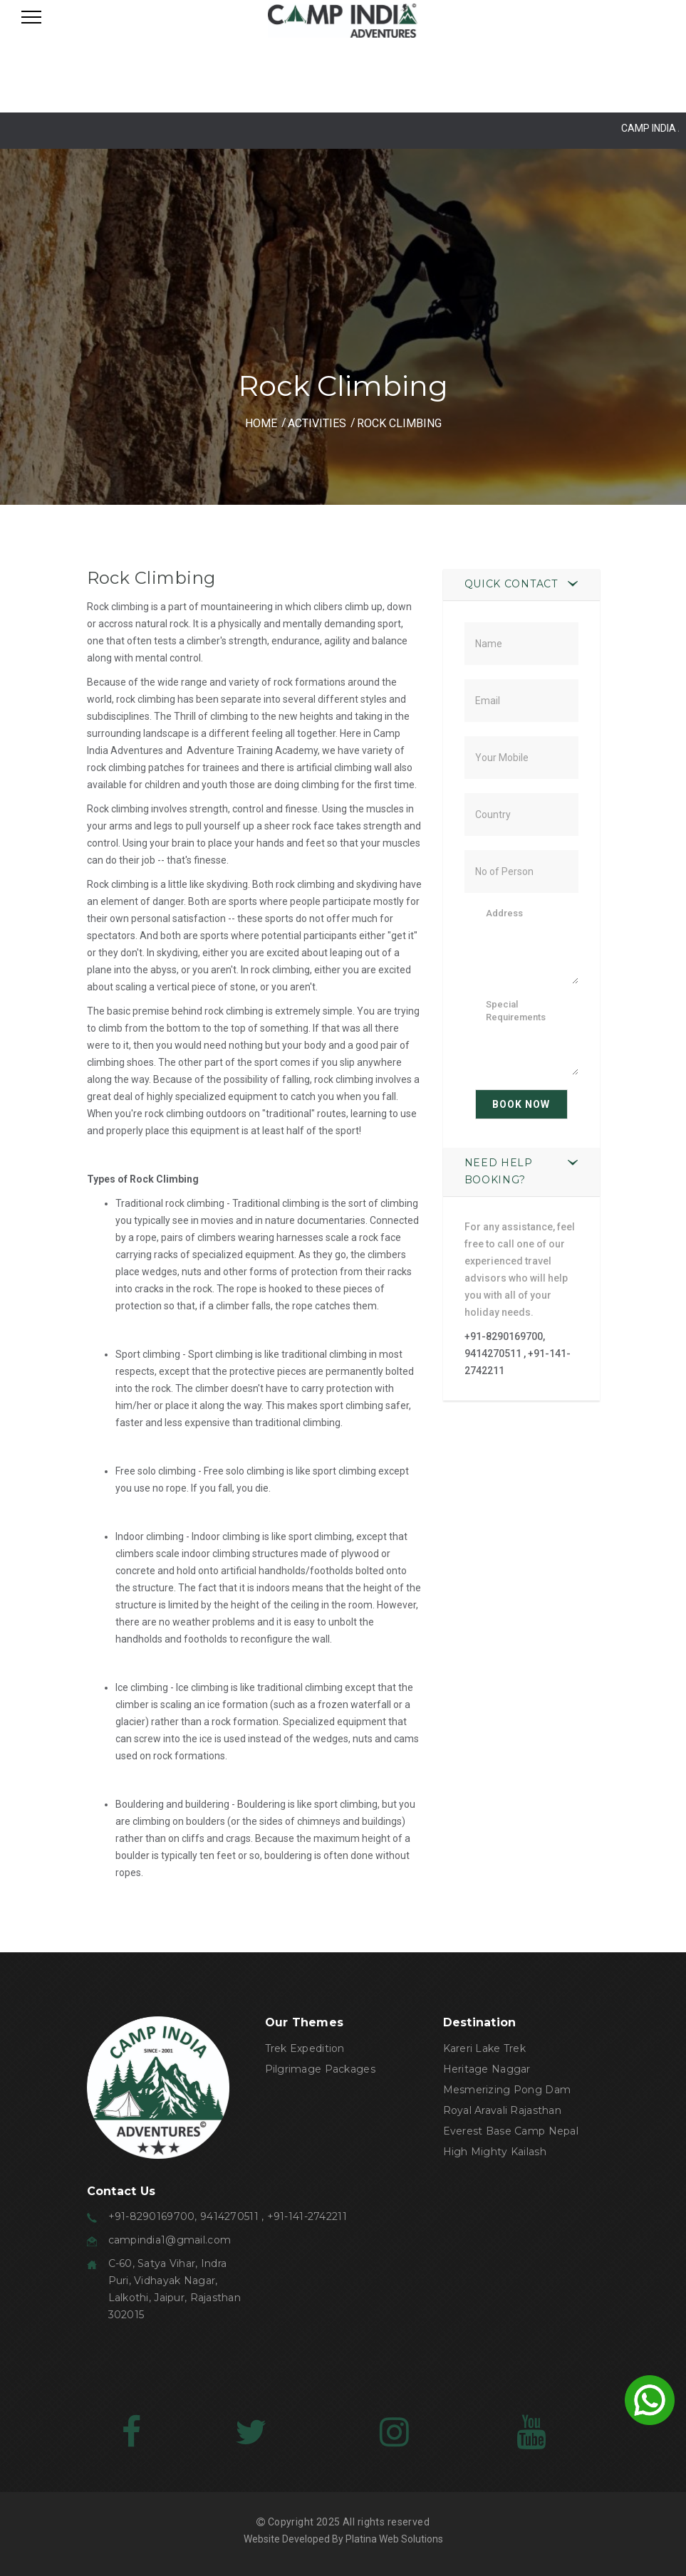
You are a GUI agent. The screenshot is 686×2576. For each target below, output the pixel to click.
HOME (261, 423)
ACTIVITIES (317, 423)
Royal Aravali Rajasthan (502, 2110)
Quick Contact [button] (511, 583)
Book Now (521, 1104)
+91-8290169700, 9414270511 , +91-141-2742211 (517, 1353)
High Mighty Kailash (494, 2151)
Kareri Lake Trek (484, 2048)
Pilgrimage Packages (320, 2069)
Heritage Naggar (487, 2069)
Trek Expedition (305, 2048)
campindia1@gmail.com (170, 2240)
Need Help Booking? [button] (498, 1171)
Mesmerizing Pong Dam (507, 2089)
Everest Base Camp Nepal (510, 2131)
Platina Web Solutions (394, 2539)
